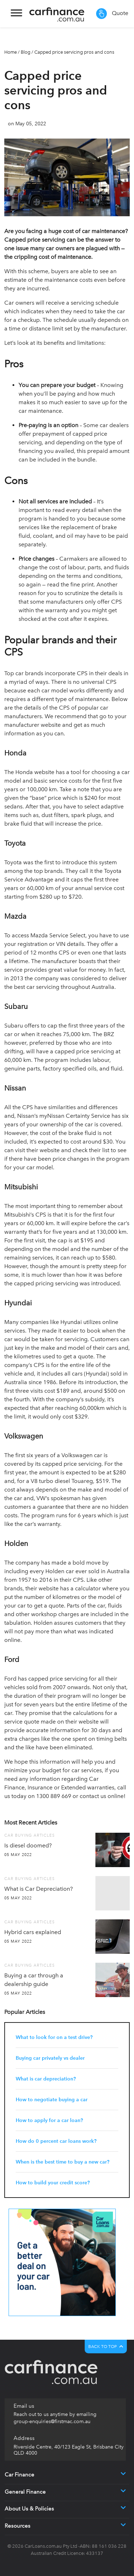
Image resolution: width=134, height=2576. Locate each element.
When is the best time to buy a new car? (62, 2162)
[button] (95, 2475)
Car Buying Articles (29, 1835)
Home (10, 52)
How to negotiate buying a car (52, 2100)
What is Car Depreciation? (38, 1888)
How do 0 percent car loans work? (56, 2141)
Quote (112, 13)
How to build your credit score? (53, 2183)
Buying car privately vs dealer (50, 2058)
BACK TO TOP (105, 2346)
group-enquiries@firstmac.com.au (52, 2421)
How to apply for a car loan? (49, 2120)
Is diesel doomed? (28, 1845)
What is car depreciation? (46, 2079)
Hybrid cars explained (32, 1932)
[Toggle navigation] (16, 13)
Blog (25, 52)
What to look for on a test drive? (54, 2037)
